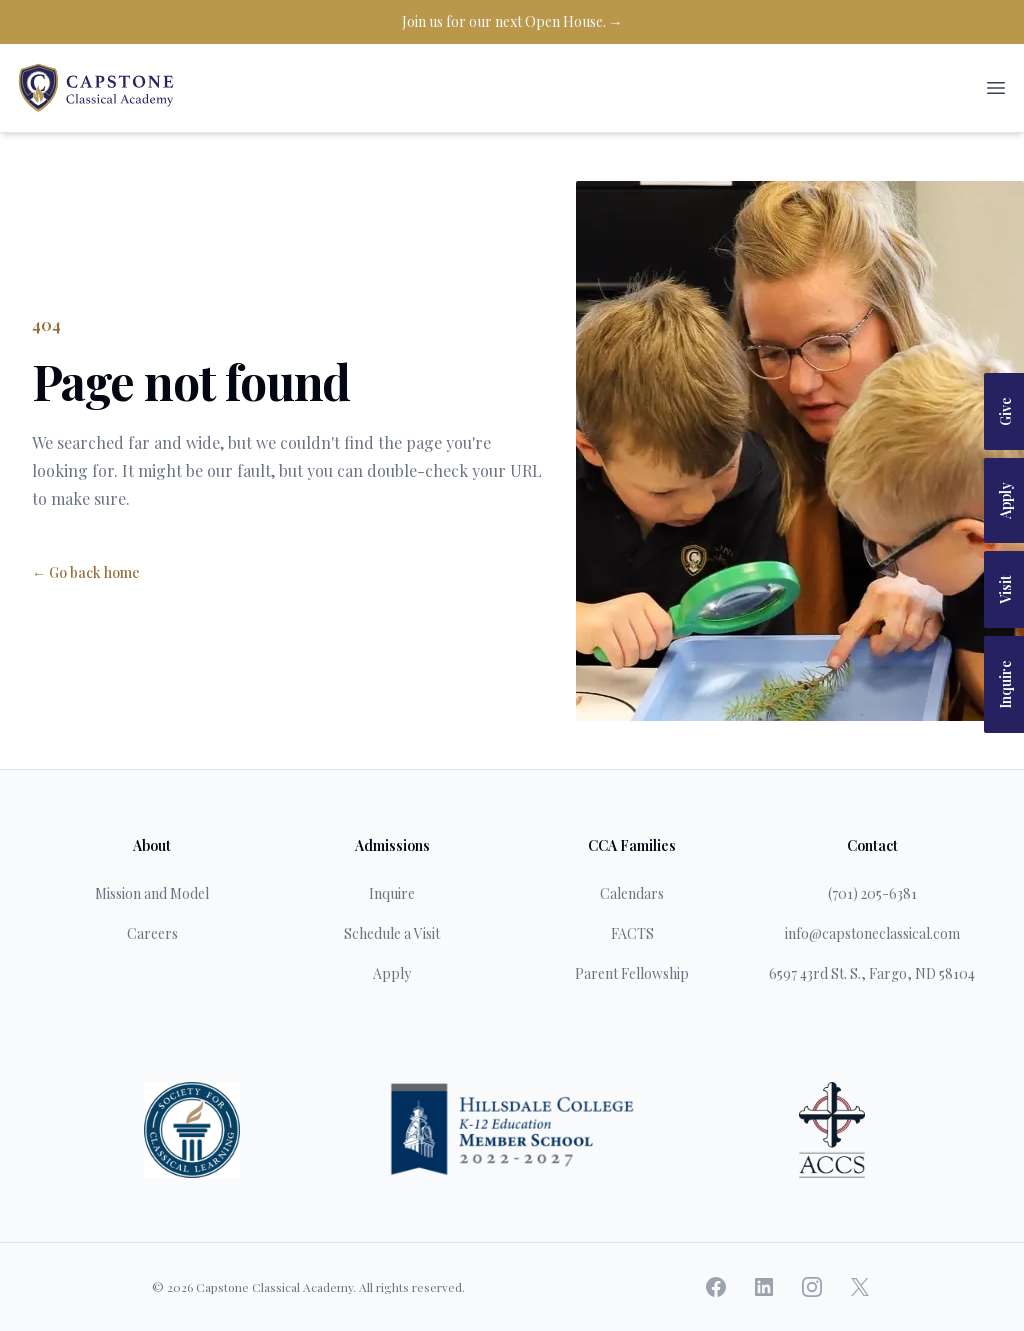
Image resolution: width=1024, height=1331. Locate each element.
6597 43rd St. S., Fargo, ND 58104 (872, 973)
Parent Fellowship (632, 973)
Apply (1005, 500)
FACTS (632, 933)
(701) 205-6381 (872, 893)
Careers (152, 933)
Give (1005, 411)
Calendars (632, 893)
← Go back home (86, 572)
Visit (1005, 589)
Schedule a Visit (392, 933)
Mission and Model (152, 893)
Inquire (1005, 684)
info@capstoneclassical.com (872, 933)
